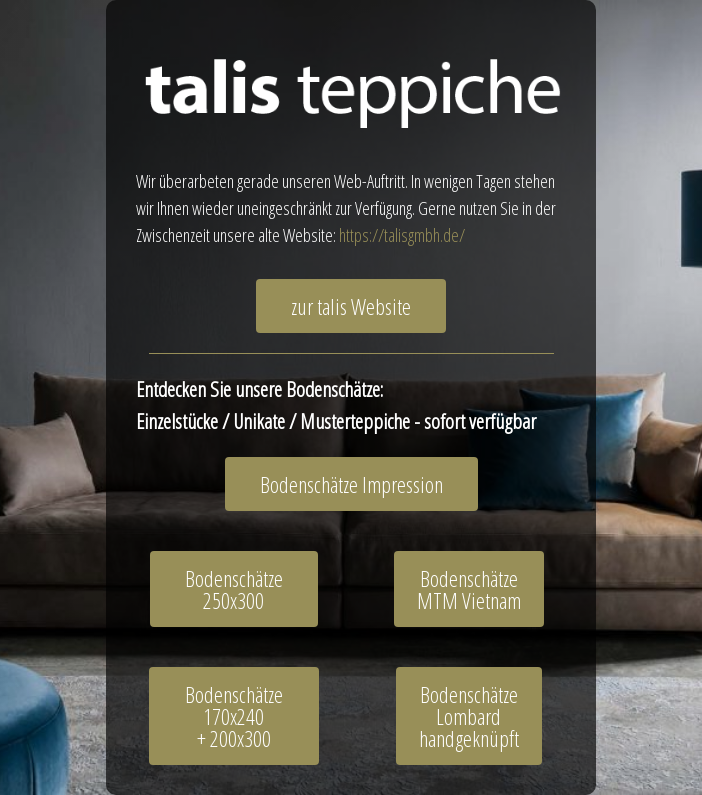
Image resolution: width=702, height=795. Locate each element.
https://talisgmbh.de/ (402, 235)
